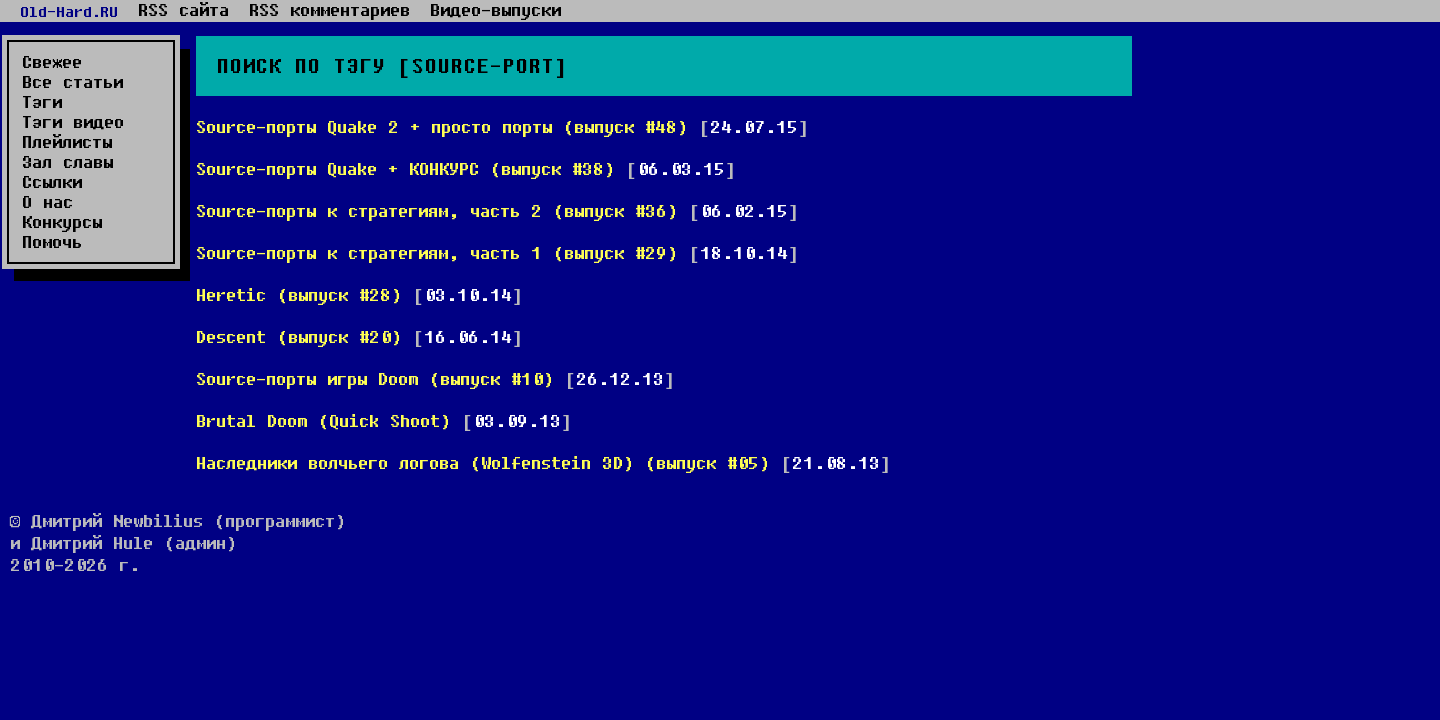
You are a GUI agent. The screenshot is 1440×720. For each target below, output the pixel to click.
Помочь (52, 242)
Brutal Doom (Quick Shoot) (323, 420)
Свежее (52, 62)
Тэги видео (73, 122)
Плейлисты (67, 142)
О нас (47, 202)
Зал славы (67, 162)
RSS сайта (183, 10)
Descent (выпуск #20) (299, 336)
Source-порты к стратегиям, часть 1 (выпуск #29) (437, 252)
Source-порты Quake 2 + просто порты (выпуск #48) (442, 126)
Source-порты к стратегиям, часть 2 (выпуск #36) (437, 210)
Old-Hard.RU (69, 11)
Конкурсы (62, 222)
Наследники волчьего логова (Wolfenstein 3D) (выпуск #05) (483, 462)
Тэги (42, 102)
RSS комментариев (329, 10)
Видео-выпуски (495, 10)
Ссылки (52, 182)
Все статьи (72, 82)
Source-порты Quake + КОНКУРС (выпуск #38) (405, 168)
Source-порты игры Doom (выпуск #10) (375, 378)
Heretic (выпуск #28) (299, 294)
